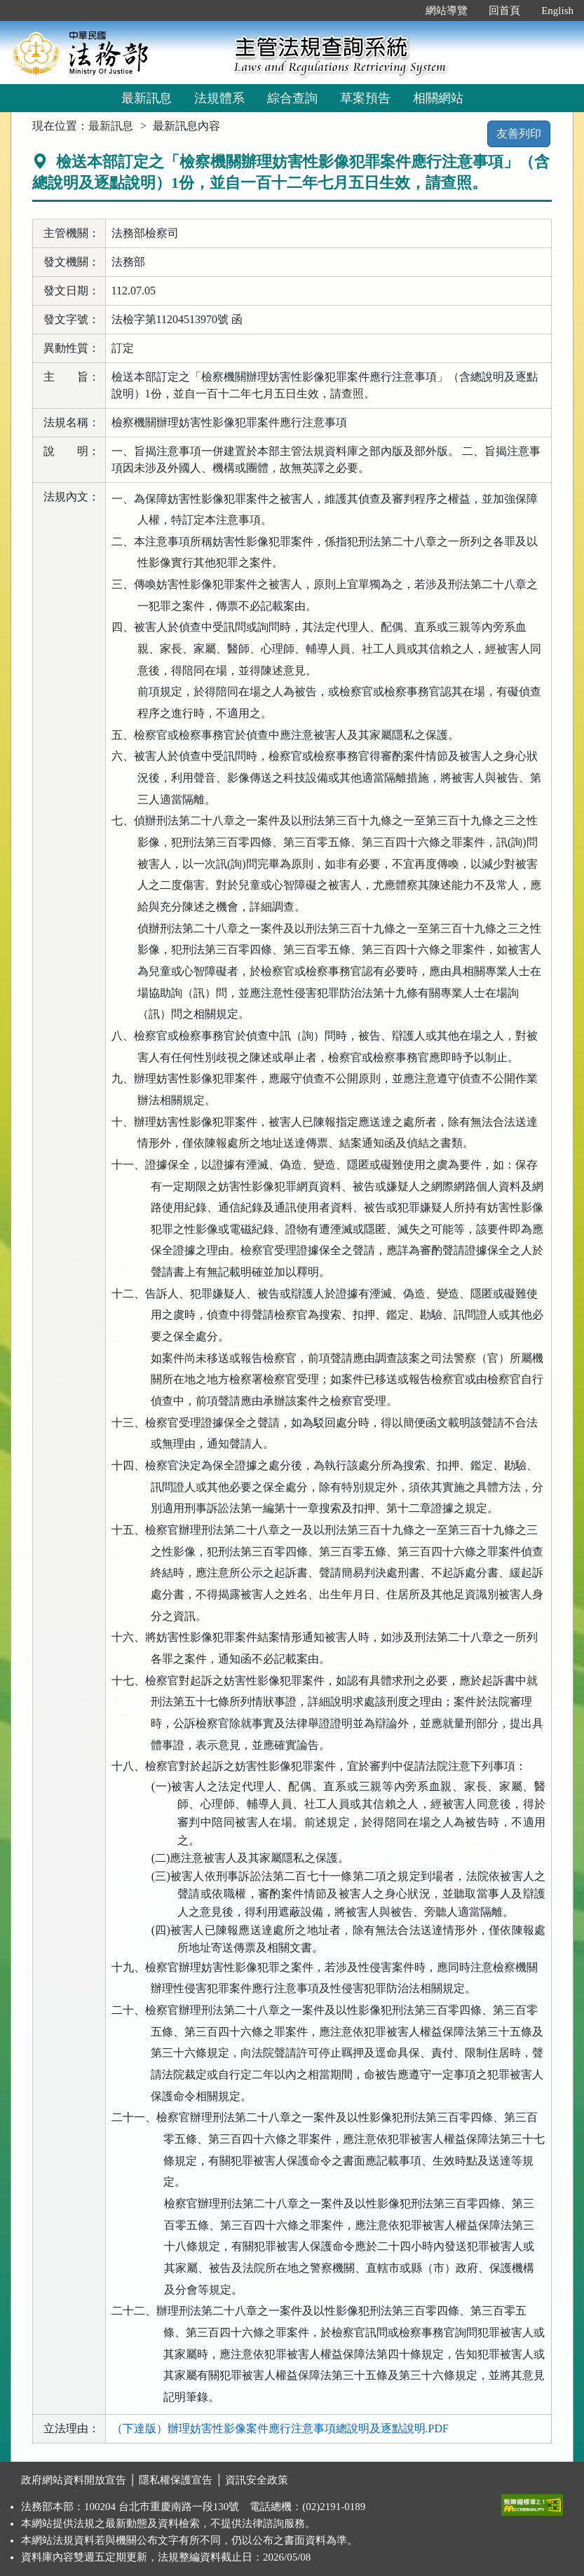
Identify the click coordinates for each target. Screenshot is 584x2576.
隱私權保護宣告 (175, 2480)
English (557, 10)
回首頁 (504, 10)
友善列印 (518, 133)
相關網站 (438, 98)
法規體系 (219, 98)
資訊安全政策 (256, 2480)
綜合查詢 (292, 98)
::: (400, 10)
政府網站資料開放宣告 (73, 2480)
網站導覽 (447, 10)
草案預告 (365, 98)
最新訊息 (146, 98)
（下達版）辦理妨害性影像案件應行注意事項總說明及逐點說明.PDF (280, 2428)
